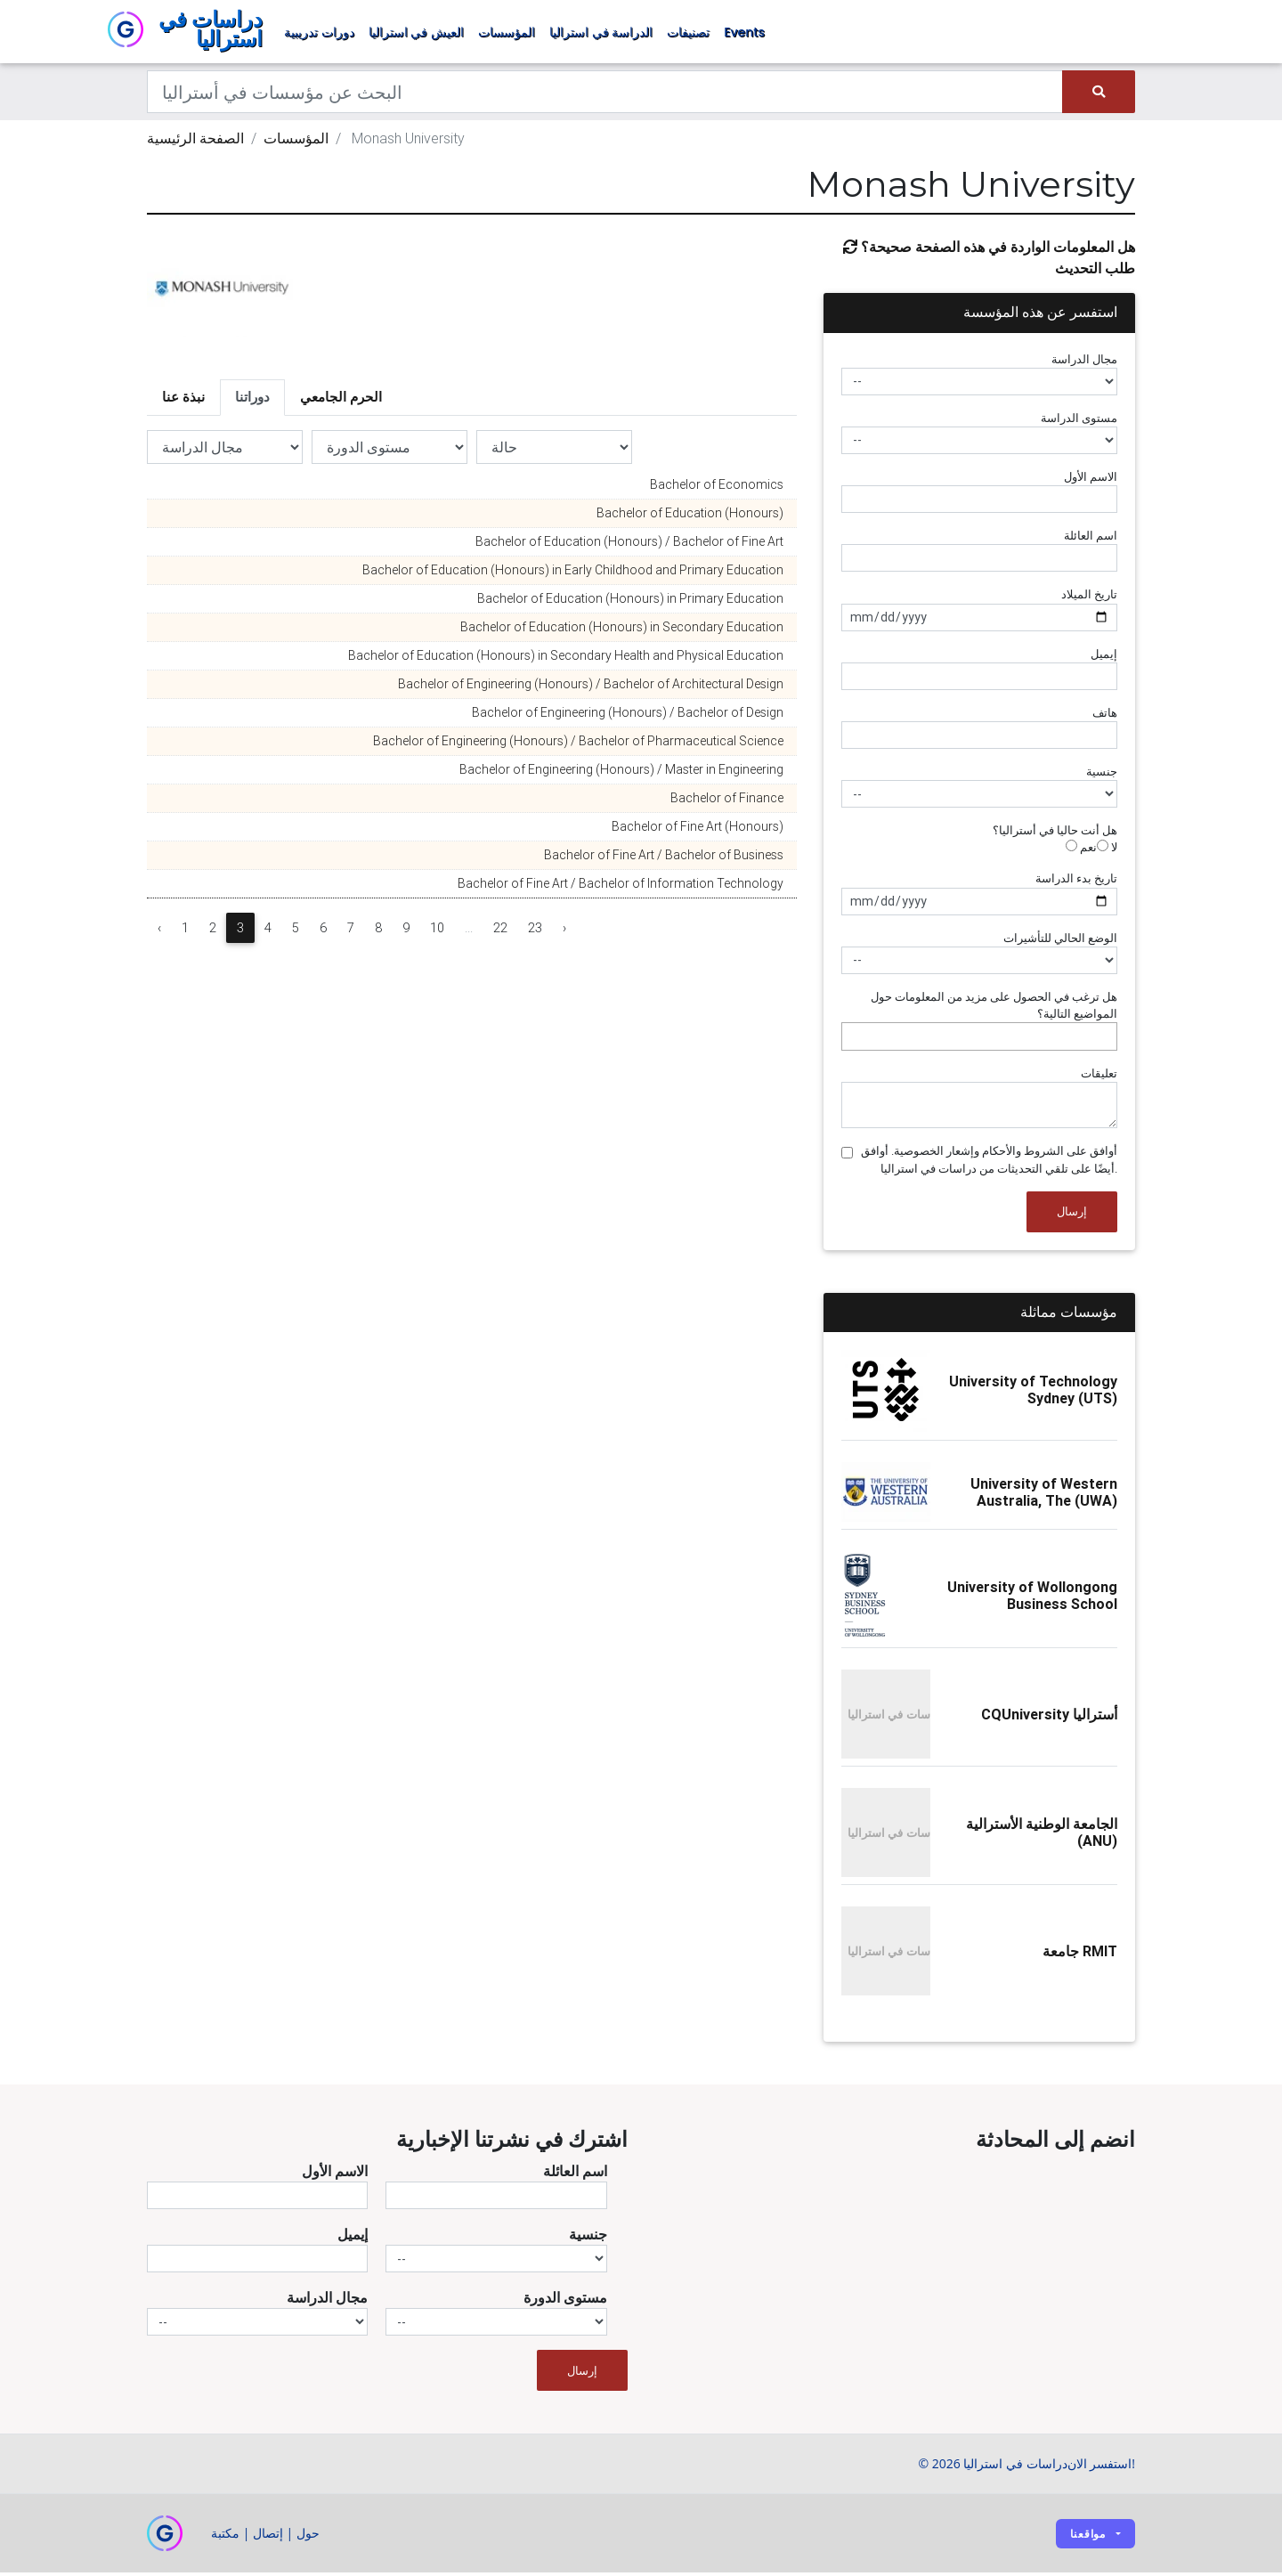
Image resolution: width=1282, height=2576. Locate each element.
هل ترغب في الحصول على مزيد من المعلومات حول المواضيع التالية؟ (994, 1008)
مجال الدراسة (1084, 362)
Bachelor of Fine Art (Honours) (697, 830)
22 (500, 931)
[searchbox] (851, 1039)
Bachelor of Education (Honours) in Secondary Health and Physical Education (565, 659)
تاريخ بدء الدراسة (1076, 882)
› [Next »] (564, 931)
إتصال (268, 2536)
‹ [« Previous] (159, 931)
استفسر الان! (1101, 2466)
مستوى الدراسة (1079, 420)
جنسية (1101, 775)
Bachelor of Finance (726, 801)
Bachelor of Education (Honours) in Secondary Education (621, 630)
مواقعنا (1088, 2536)
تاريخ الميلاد (1089, 597)
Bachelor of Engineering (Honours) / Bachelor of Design (627, 716)
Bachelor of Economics (716, 488)
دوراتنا (252, 400)
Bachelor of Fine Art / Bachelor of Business (663, 858)
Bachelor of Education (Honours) (689, 516)
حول (308, 2536)
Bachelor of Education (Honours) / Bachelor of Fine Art (629, 545)
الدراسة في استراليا (601, 34)
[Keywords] (605, 95)
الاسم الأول (1090, 480)
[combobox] (979, 1040)
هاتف (1104, 715)
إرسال (1072, 1215)
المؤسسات (506, 34)
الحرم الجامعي (341, 400)
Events (744, 34)
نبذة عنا (183, 400)
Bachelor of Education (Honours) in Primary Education (630, 602)
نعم (1081, 850)
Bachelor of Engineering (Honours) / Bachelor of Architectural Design (590, 687)
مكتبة (225, 2536)
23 (535, 931)
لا (1107, 850)
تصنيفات (688, 34)
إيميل (1104, 656)
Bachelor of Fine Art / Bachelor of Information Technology (620, 887)
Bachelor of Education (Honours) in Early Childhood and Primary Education (572, 573)
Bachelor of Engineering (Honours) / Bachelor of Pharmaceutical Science (578, 744)
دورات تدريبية (319, 34)
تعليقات (1099, 1077)
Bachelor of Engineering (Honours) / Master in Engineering (621, 773)
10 (437, 931)
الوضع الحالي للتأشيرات (1060, 940)
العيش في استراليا (416, 34)
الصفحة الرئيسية (195, 141)
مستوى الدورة (565, 2301)
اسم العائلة (1090, 539)
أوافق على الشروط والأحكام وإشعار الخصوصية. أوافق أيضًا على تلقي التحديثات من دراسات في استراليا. (989, 1163)
